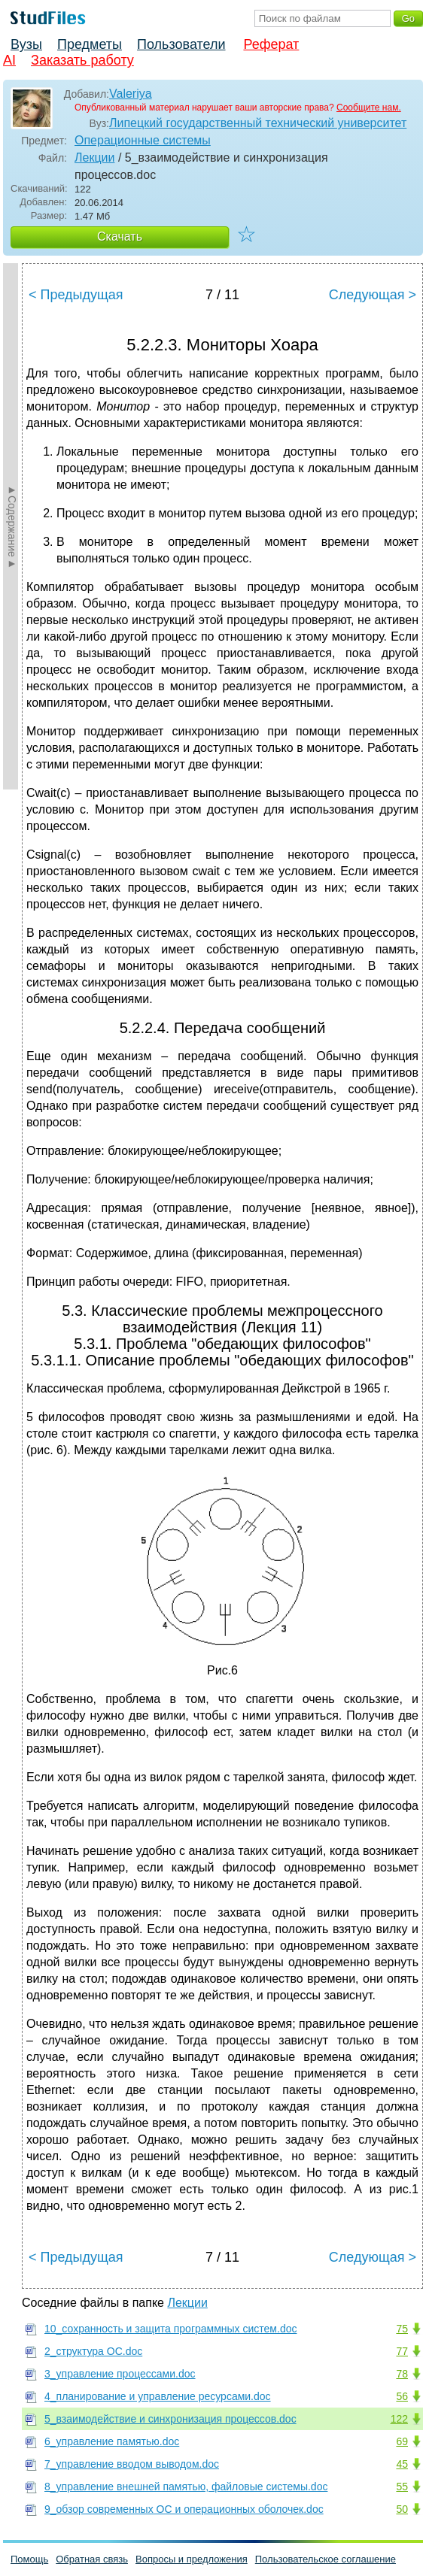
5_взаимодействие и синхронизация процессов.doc (170, 2419)
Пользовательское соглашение (325, 2559)
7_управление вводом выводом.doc (131, 2464)
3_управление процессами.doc (120, 2374)
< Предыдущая (76, 294)
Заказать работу (82, 60)
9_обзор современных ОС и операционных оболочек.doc (184, 2509)
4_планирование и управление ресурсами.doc (157, 2396)
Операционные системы (143, 140)
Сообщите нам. (368, 107)
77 (402, 2351)
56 (402, 2396)
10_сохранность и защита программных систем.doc (170, 2329)
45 (402, 2464)
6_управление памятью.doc (111, 2441)
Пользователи (181, 44)
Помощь (29, 2559)
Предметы (89, 44)
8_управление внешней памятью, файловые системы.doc (185, 2487)
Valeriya (130, 93)
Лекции (94, 157)
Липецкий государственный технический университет (257, 123)
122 (399, 2419)
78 (402, 2374)
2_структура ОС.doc (93, 2351)
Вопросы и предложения (191, 2559)
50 (402, 2509)
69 (402, 2441)
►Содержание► (12, 526)
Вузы (26, 44)
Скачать (119, 236)
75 (402, 2329)
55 (402, 2487)
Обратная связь (92, 2559)
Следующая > (372, 294)
